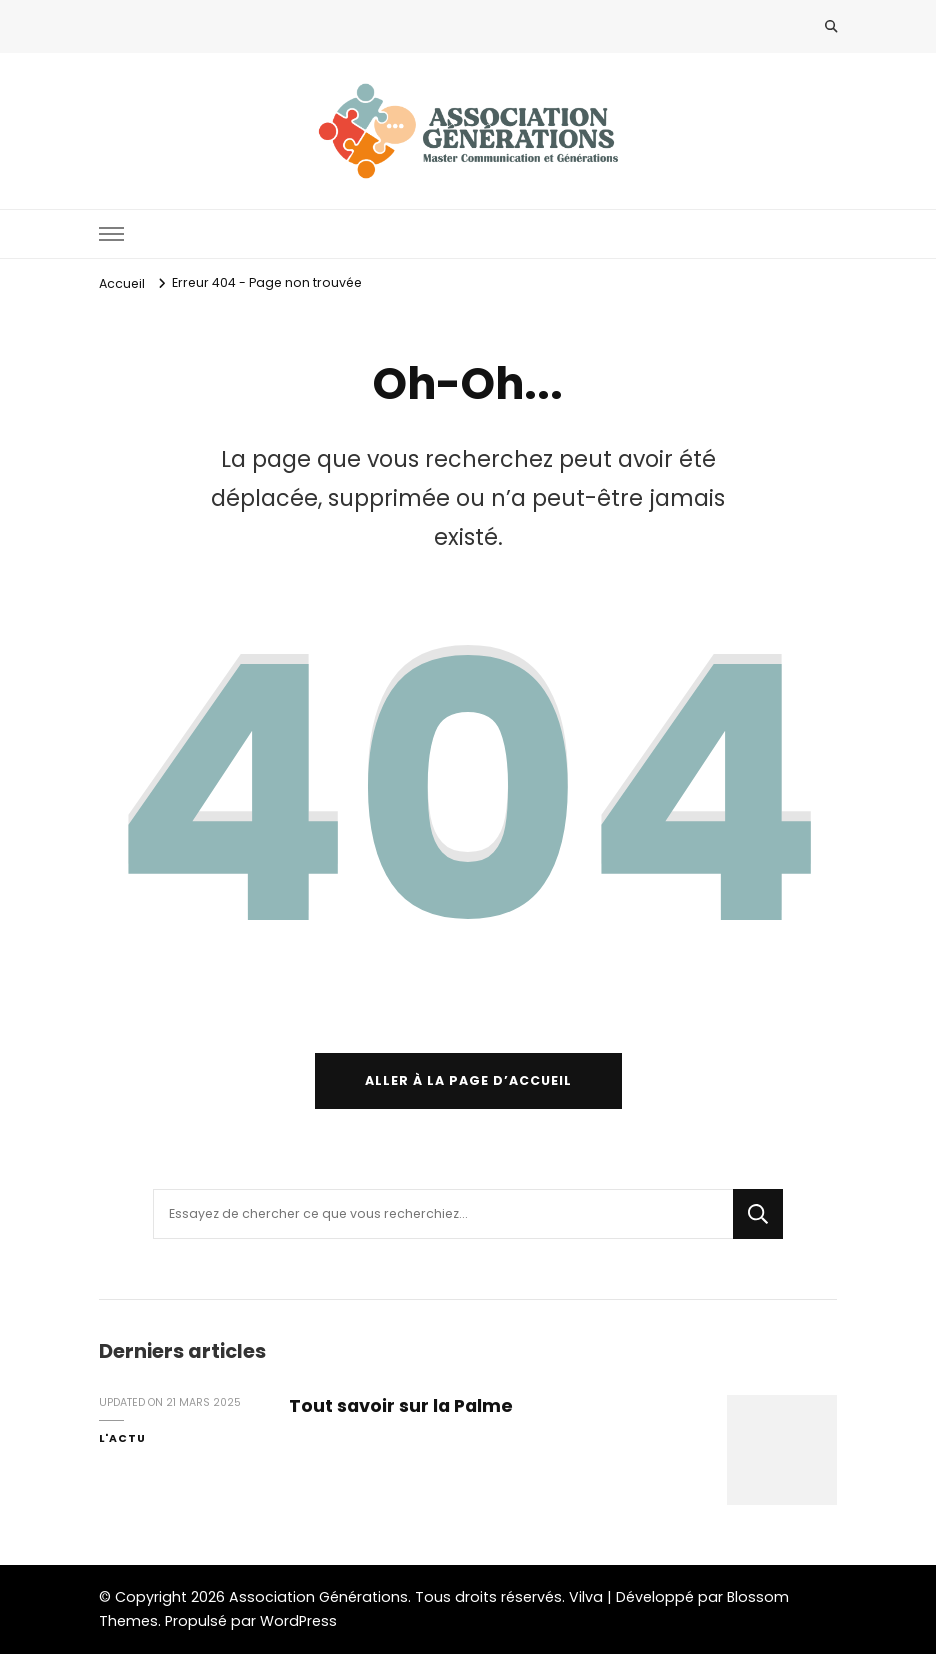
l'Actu (122, 1438)
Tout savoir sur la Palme (401, 1405)
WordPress (298, 1621)
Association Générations (318, 1597)
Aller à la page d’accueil (468, 1080)
